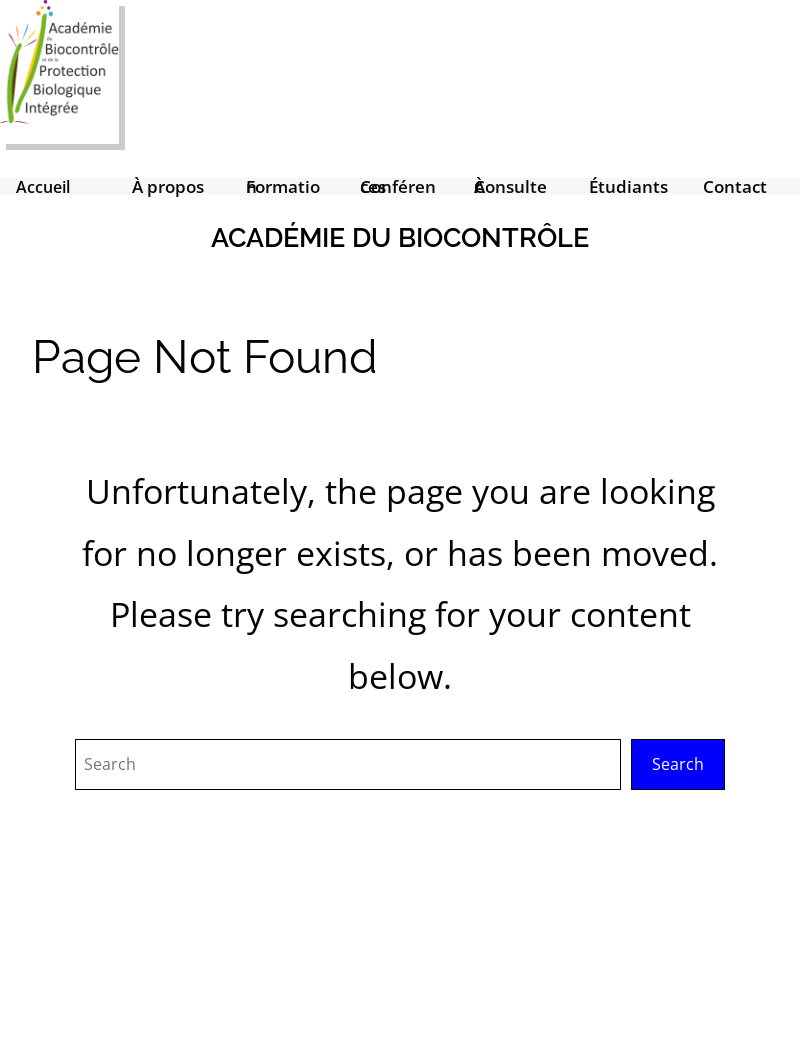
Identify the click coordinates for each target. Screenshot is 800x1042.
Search (678, 764)
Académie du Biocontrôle (400, 237)
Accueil (43, 187)
